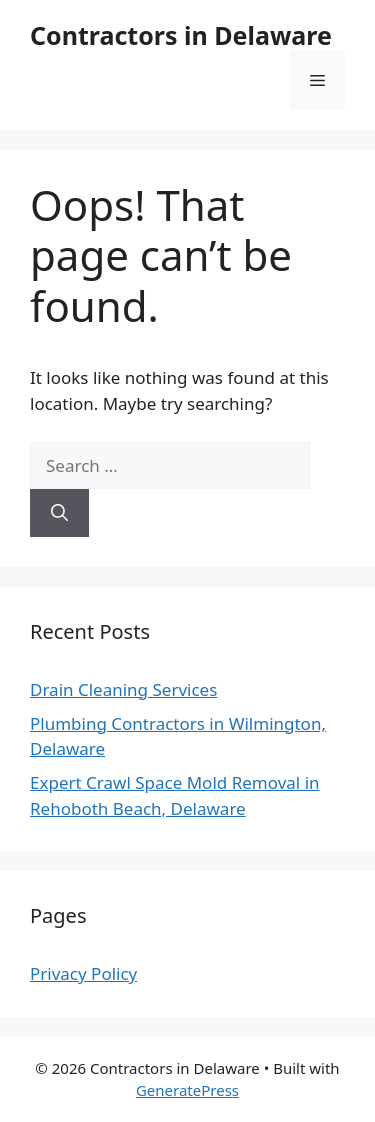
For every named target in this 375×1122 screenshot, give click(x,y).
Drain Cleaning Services (123, 689)
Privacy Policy (83, 973)
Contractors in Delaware (181, 35)
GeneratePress (187, 1090)
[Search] (59, 513)
